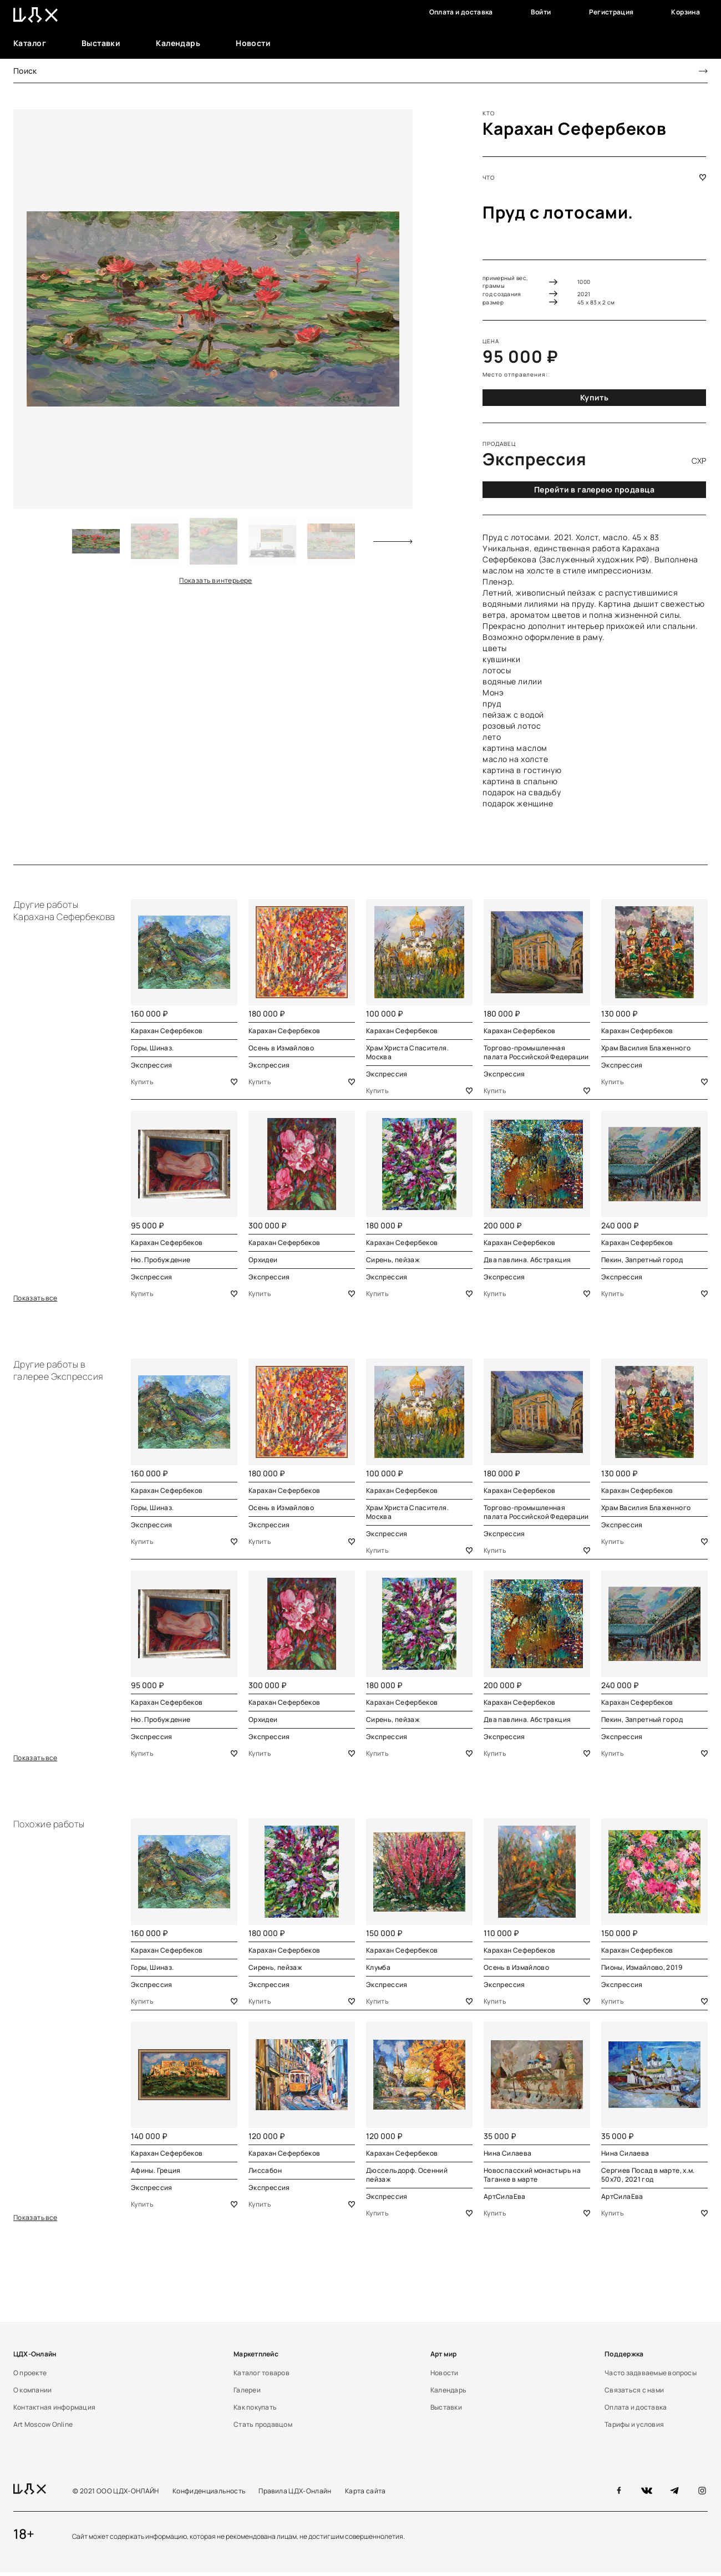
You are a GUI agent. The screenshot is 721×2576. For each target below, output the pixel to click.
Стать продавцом (262, 2427)
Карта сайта (365, 2494)
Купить (594, 397)
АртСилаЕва (505, 2199)
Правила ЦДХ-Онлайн (294, 2494)
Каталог (29, 43)
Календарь (178, 43)
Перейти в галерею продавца (594, 489)
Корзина (685, 12)
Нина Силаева (507, 2156)
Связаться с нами (634, 2393)
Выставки (101, 43)
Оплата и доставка (461, 12)
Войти (541, 12)
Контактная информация (54, 2410)
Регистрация (611, 12)
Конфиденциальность (208, 2494)
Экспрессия (151, 1065)
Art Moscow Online (43, 2427)
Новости (253, 43)
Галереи (247, 2393)
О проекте (30, 2376)
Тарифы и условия (634, 2427)
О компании (32, 2393)
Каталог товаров (261, 2376)
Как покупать (255, 2410)
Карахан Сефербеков (575, 128)
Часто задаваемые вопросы (651, 2376)
